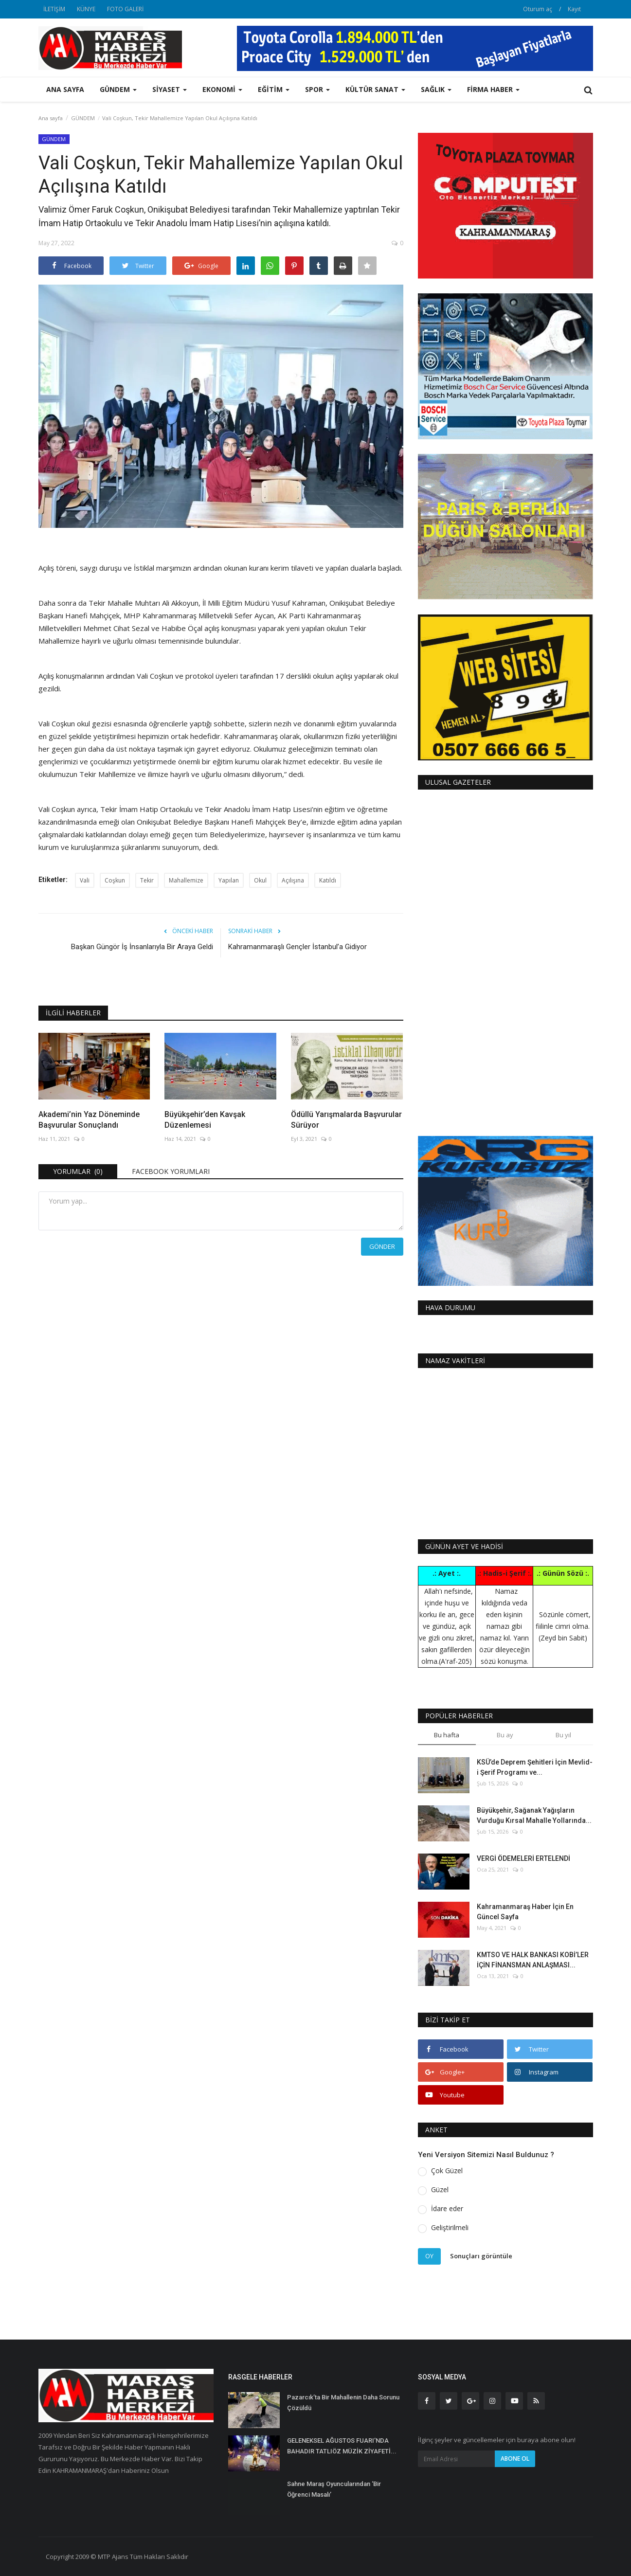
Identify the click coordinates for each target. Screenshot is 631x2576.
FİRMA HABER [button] (493, 89)
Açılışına (293, 880)
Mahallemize (186, 880)
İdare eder (447, 2208)
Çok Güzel (447, 2170)
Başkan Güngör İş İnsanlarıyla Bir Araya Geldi (142, 946)
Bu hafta (446, 1734)
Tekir (147, 880)
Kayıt (574, 9)
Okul (260, 880)
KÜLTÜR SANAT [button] (375, 89)
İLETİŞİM (54, 9)
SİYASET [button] (169, 89)
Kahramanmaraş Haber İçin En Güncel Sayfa (525, 1912)
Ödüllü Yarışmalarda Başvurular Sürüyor (346, 1120)
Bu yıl (563, 1734)
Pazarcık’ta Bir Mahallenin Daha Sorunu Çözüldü (343, 2403)
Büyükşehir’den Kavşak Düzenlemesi (204, 1120)
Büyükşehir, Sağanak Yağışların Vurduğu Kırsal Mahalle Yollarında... (534, 1815)
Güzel (440, 2189)
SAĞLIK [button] (436, 89)
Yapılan (228, 880)
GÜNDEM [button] (118, 89)
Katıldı (327, 880)
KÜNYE (86, 9)
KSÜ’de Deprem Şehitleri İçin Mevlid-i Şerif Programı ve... (535, 1767)
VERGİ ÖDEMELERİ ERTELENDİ (523, 1858)
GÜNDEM (83, 118)
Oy (429, 2256)
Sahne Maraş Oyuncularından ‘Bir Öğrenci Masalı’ (334, 2489)
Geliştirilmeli (450, 2227)
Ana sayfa (65, 89)
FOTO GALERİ (125, 9)
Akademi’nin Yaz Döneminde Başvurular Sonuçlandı (89, 1120)
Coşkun (115, 880)
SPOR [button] (317, 89)
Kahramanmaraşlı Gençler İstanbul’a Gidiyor (297, 946)
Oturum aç (537, 9)
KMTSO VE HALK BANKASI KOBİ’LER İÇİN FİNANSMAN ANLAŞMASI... (533, 1960)
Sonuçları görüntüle (481, 2256)
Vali (85, 880)
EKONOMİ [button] (222, 89)
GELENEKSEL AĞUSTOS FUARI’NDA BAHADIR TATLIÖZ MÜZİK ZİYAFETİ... (342, 2446)
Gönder (382, 1246)
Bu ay (505, 1734)
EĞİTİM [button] (273, 89)
